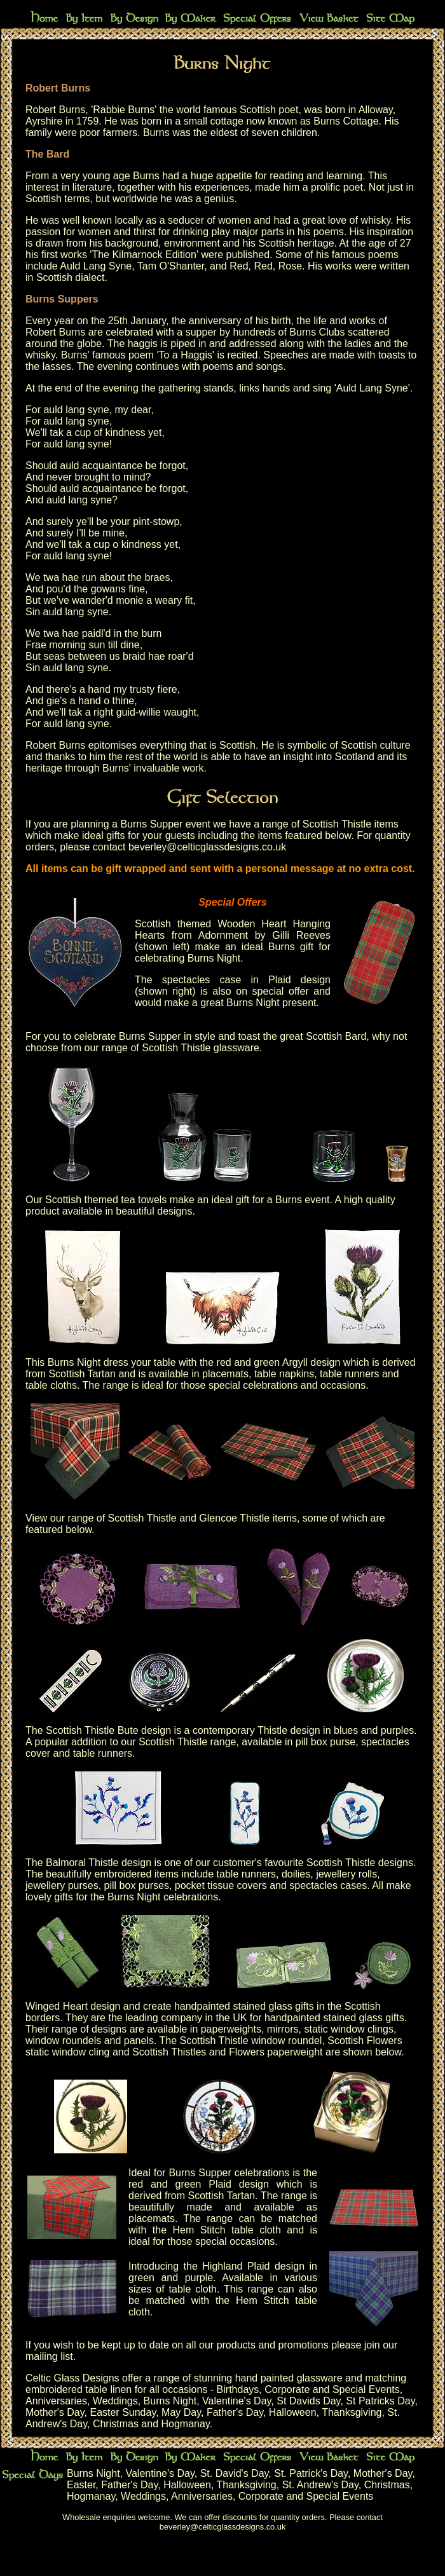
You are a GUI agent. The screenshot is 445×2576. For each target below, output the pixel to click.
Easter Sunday (123, 2412)
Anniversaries (56, 2400)
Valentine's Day (236, 2400)
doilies (296, 1874)
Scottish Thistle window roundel (251, 2040)
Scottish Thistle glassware (200, 1047)
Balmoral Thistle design (98, 1862)
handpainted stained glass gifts (334, 2017)
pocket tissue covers (221, 1885)
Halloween (293, 2412)
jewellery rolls (346, 1874)
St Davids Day (308, 2400)
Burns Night (170, 2400)
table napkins (284, 1373)
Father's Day (235, 2412)
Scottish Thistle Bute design (108, 1730)
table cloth (193, 2289)
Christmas (116, 2423)
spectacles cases (328, 1885)
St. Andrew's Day (320, 2484)
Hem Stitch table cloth (226, 2230)
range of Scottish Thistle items (331, 824)
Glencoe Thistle (234, 1518)
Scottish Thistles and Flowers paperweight (227, 2052)
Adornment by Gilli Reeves (264, 935)
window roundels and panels (89, 2040)
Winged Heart (56, 2006)
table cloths (51, 1385)
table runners (349, 1373)
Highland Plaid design (253, 2266)
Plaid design (239, 2184)
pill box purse (325, 1741)
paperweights (231, 2029)
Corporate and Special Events (332, 2389)
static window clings (349, 2029)
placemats (225, 1373)
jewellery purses (62, 1885)
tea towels (144, 1199)
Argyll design (311, 1362)
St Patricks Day (380, 2400)
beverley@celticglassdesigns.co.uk (207, 847)
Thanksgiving (351, 2412)
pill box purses (136, 1885)
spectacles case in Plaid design (246, 979)
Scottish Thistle (142, 1518)
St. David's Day (234, 2473)
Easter (81, 2484)
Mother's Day (55, 2412)
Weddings (115, 2400)
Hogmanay (185, 2423)
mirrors (283, 2029)
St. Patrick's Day (311, 2473)
